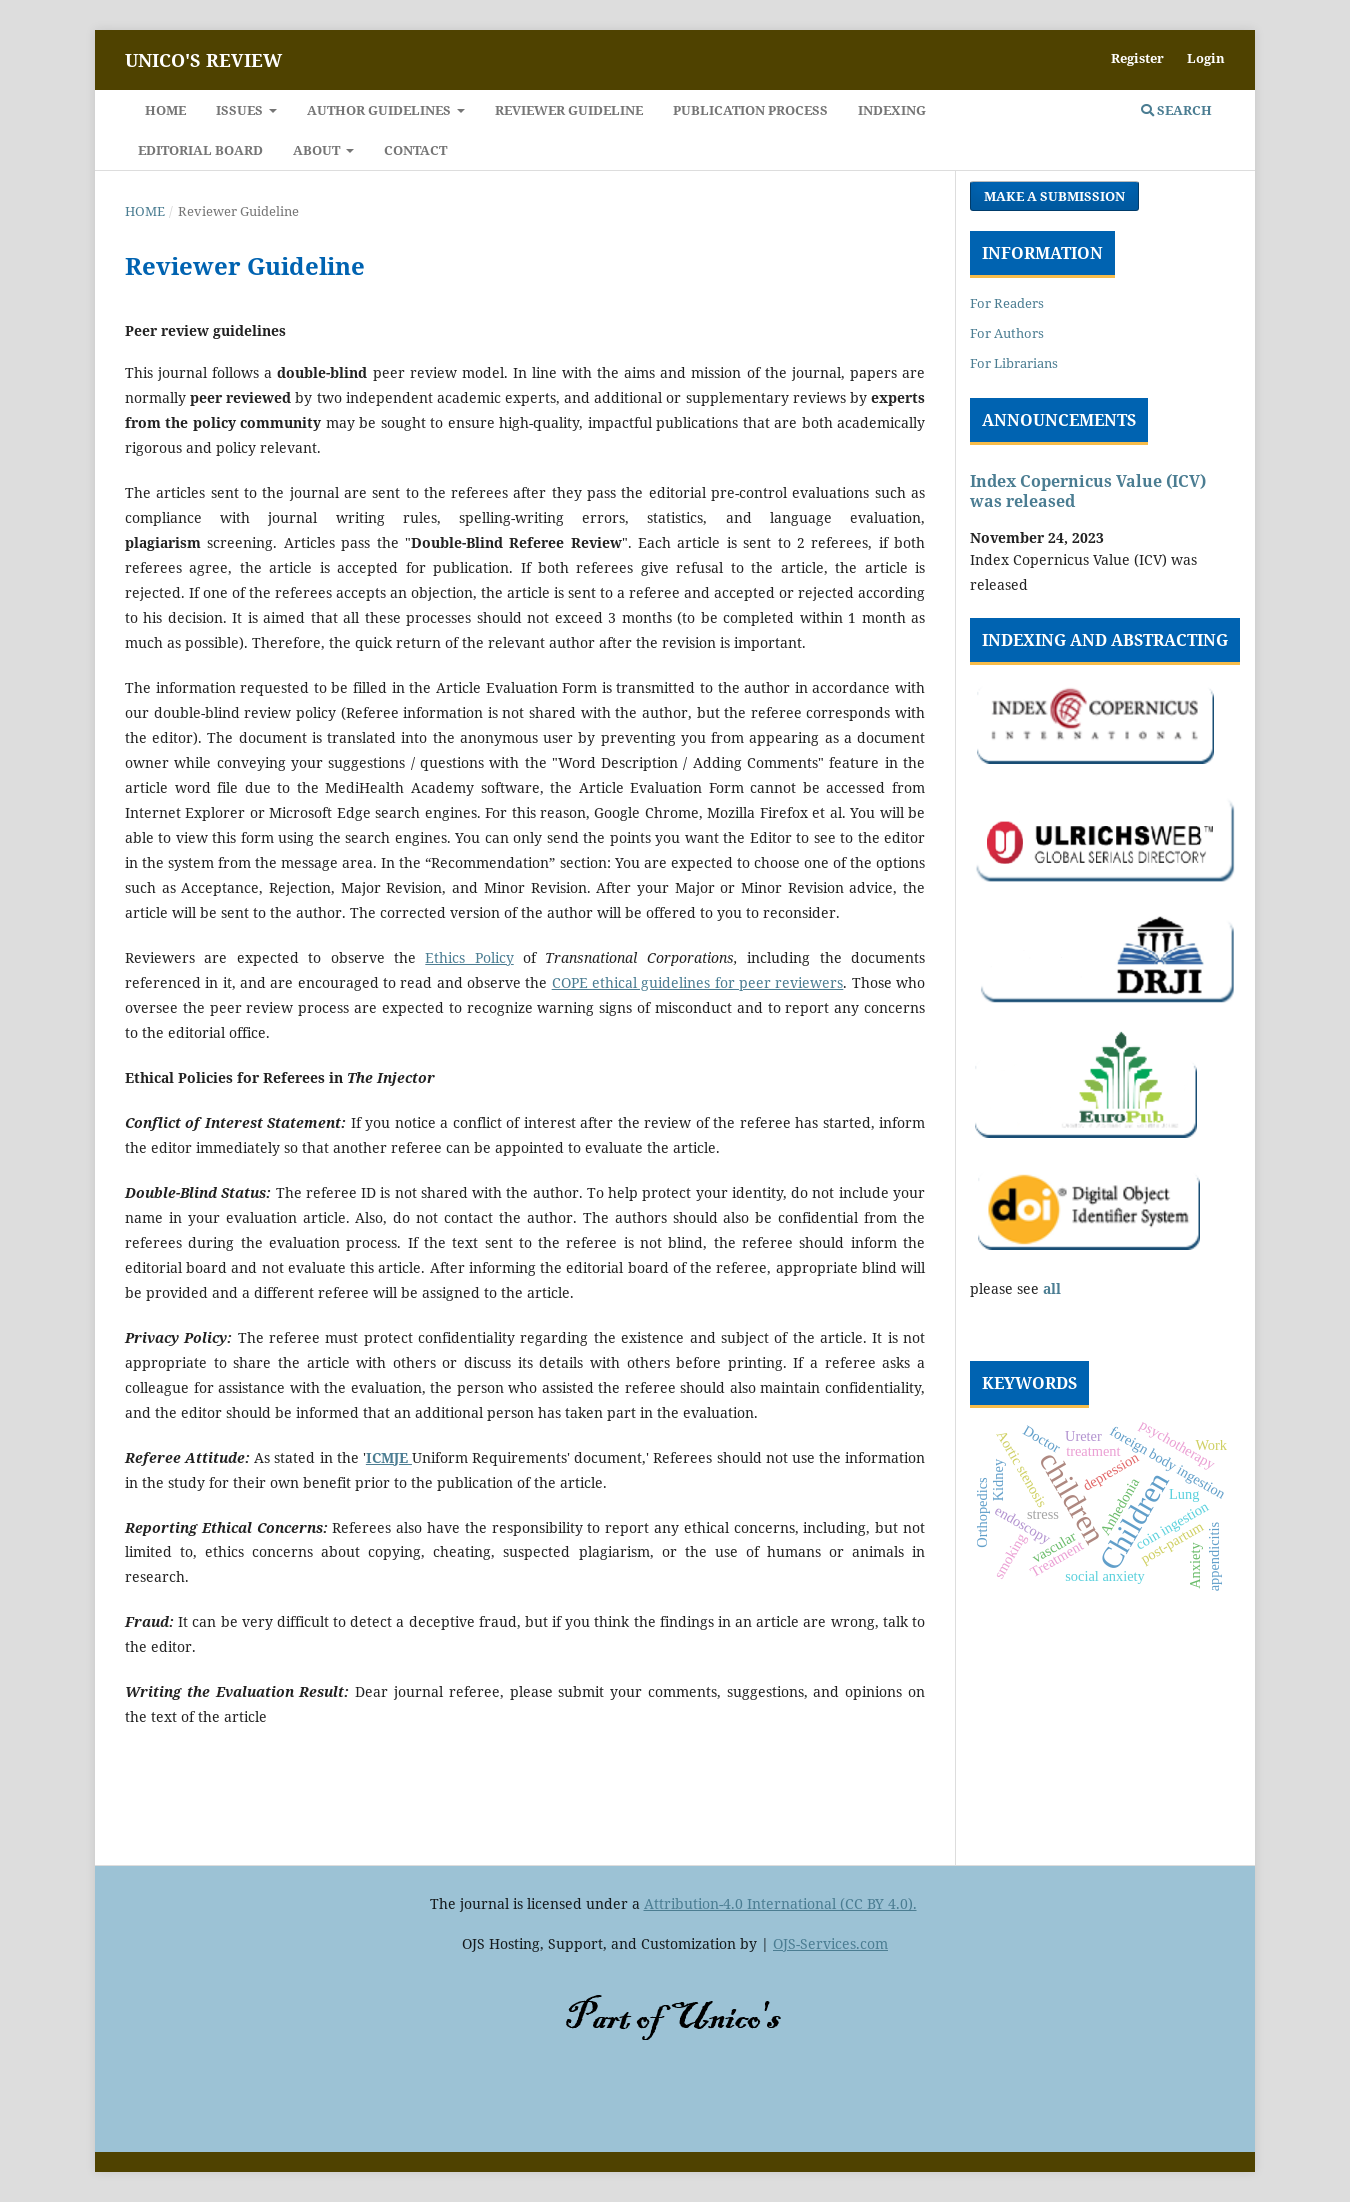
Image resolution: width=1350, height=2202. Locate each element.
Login (1206, 58)
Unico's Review (203, 60)
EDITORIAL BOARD (200, 150)
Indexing (892, 110)
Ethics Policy (469, 957)
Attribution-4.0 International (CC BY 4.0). (780, 1903)
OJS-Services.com (830, 1943)
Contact (415, 150)
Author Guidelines (380, 110)
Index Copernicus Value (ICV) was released (1088, 491)
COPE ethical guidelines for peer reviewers (698, 982)
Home (165, 110)
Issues (241, 110)
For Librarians (1014, 363)
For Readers (1007, 303)
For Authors (1007, 333)
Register (1137, 58)
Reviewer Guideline (569, 110)
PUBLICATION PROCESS (750, 110)
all (1052, 1288)
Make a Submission (1054, 196)
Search (1176, 110)
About (318, 150)
